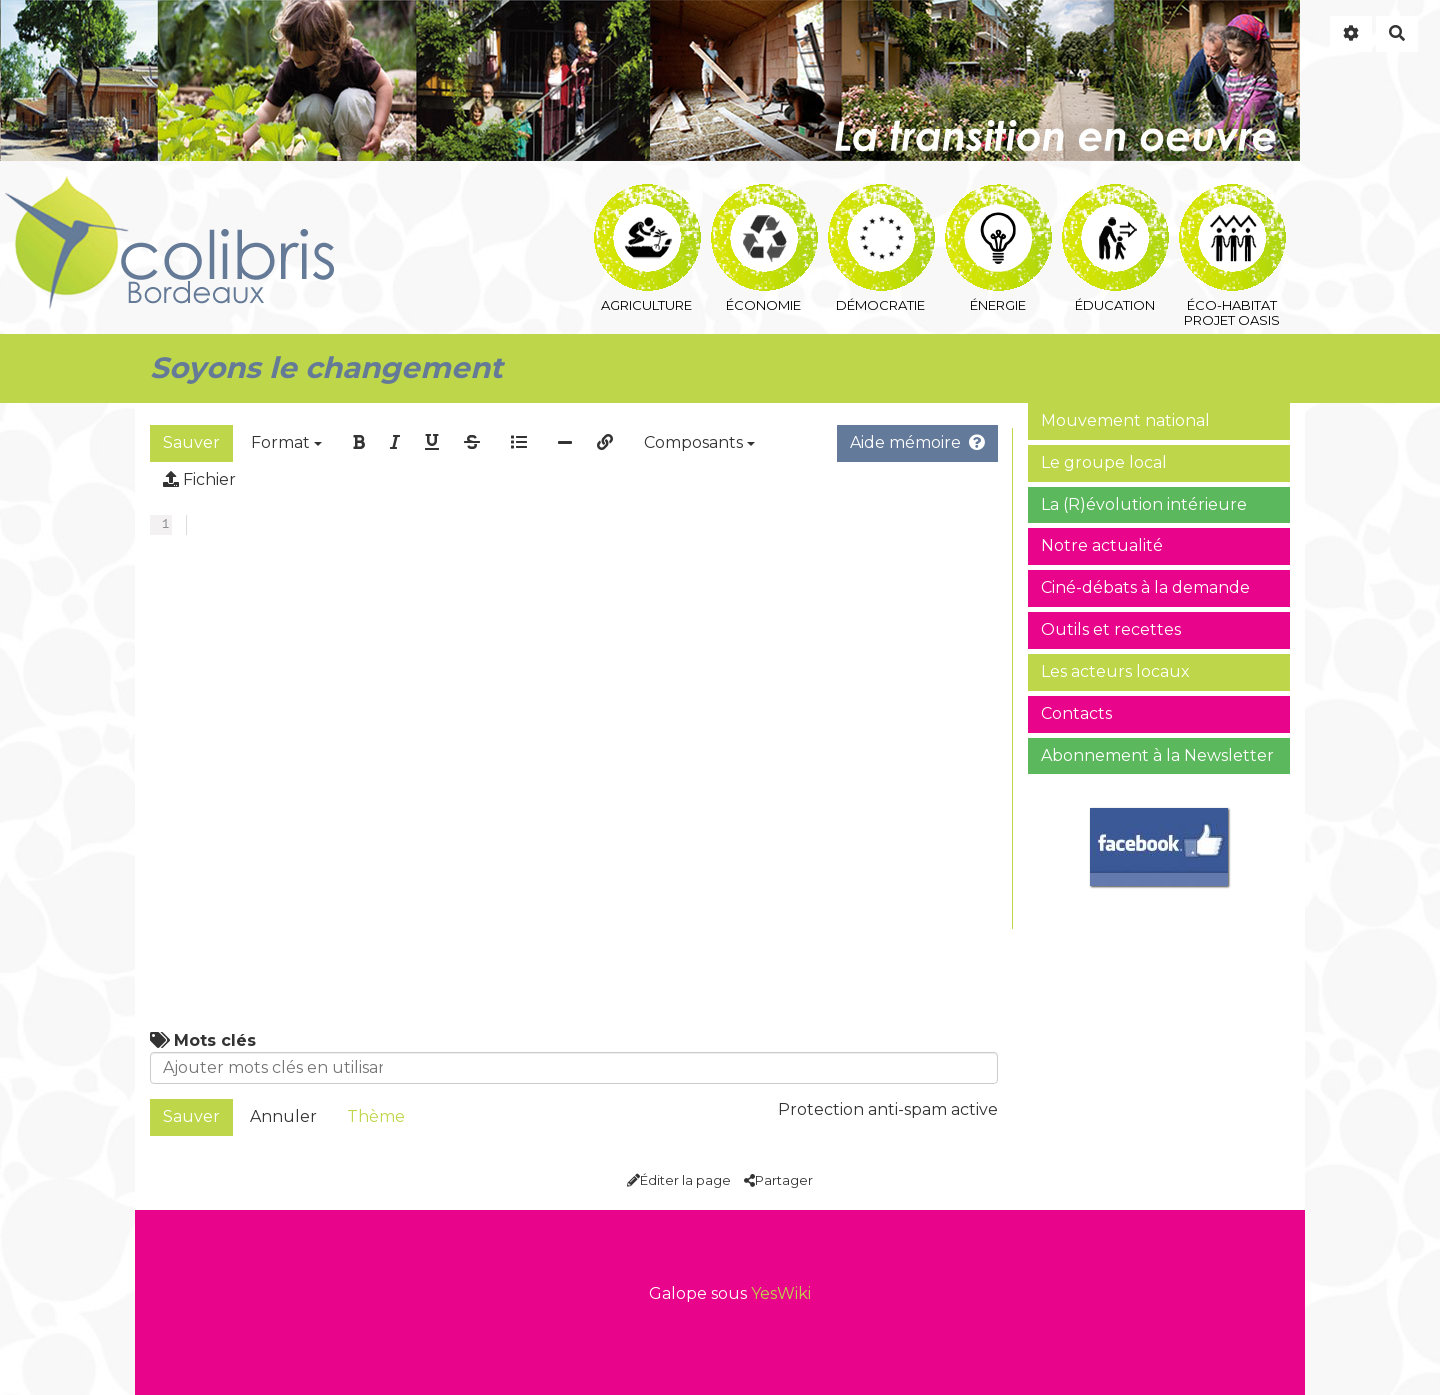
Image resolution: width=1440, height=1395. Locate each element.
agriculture (647, 207)
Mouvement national (1125, 420)
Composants (699, 442)
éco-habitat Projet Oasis (1232, 207)
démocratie (881, 207)
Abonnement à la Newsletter (1157, 755)
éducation (1115, 207)
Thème (376, 1116)
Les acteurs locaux (1115, 671)
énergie (998, 207)
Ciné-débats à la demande (1145, 587)
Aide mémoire (917, 442)
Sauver (191, 442)
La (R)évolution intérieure (1144, 504)
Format (286, 442)
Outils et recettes (1111, 629)
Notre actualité (1102, 545)
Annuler (283, 1116)
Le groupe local (1104, 462)
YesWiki (781, 1293)
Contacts (1076, 713)
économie (764, 207)
